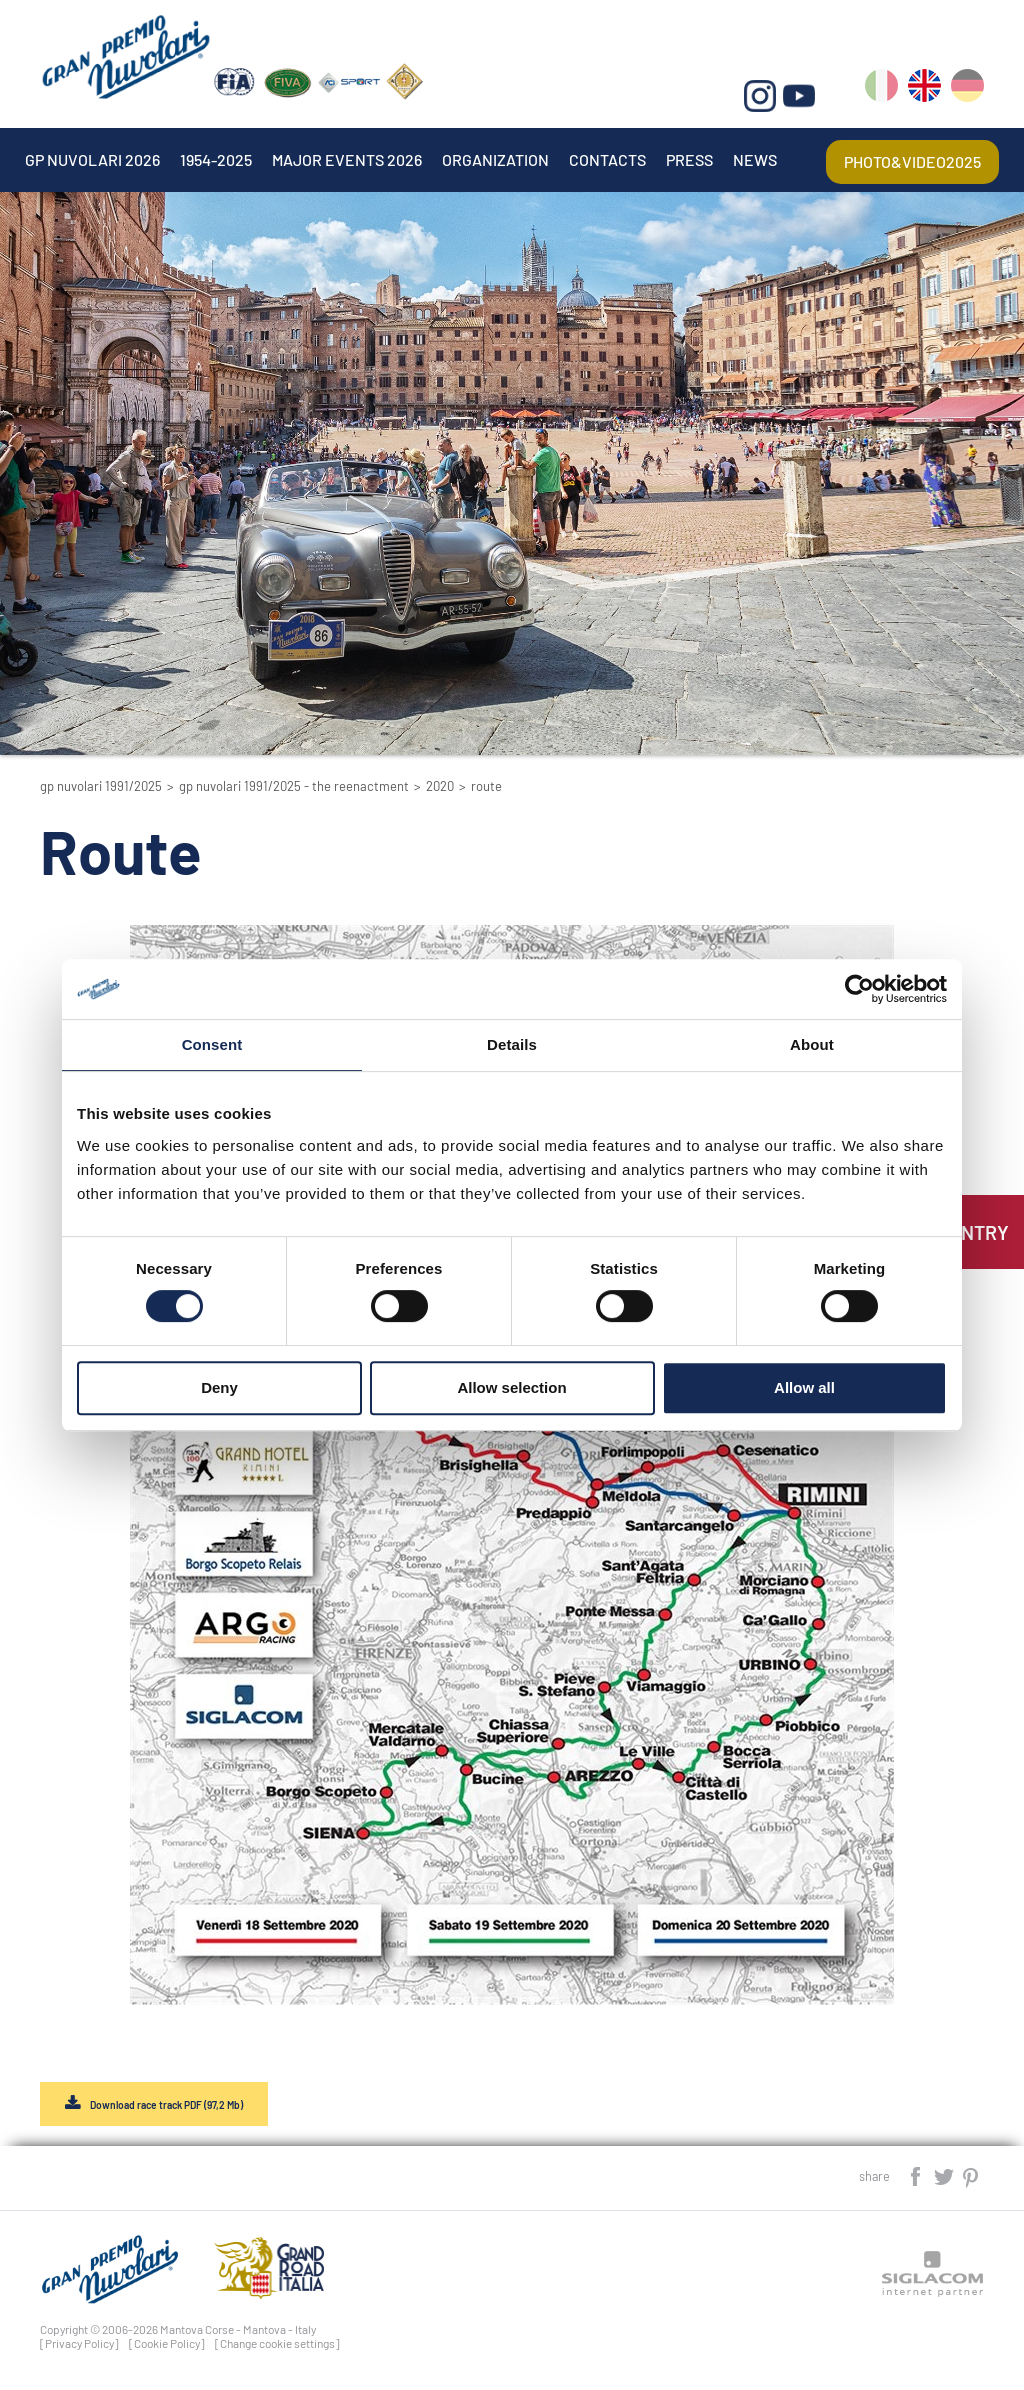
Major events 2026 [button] (347, 159)
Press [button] (689, 159)
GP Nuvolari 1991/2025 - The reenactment (294, 786)
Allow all (804, 1387)
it (881, 89)
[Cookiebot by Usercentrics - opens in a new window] (859, 989)
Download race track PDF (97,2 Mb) (166, 2105)
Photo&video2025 (912, 161)
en (924, 89)
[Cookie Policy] (167, 2343)
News (755, 159)
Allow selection (511, 1387)
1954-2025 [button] (216, 159)
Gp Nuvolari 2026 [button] (92, 159)
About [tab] (812, 1044)
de (967, 89)
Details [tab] (512, 1044)
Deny (219, 1387)
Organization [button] (495, 159)
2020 (440, 786)
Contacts (607, 159)
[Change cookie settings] (277, 2343)
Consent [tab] (212, 1044)
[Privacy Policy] (79, 2343)
